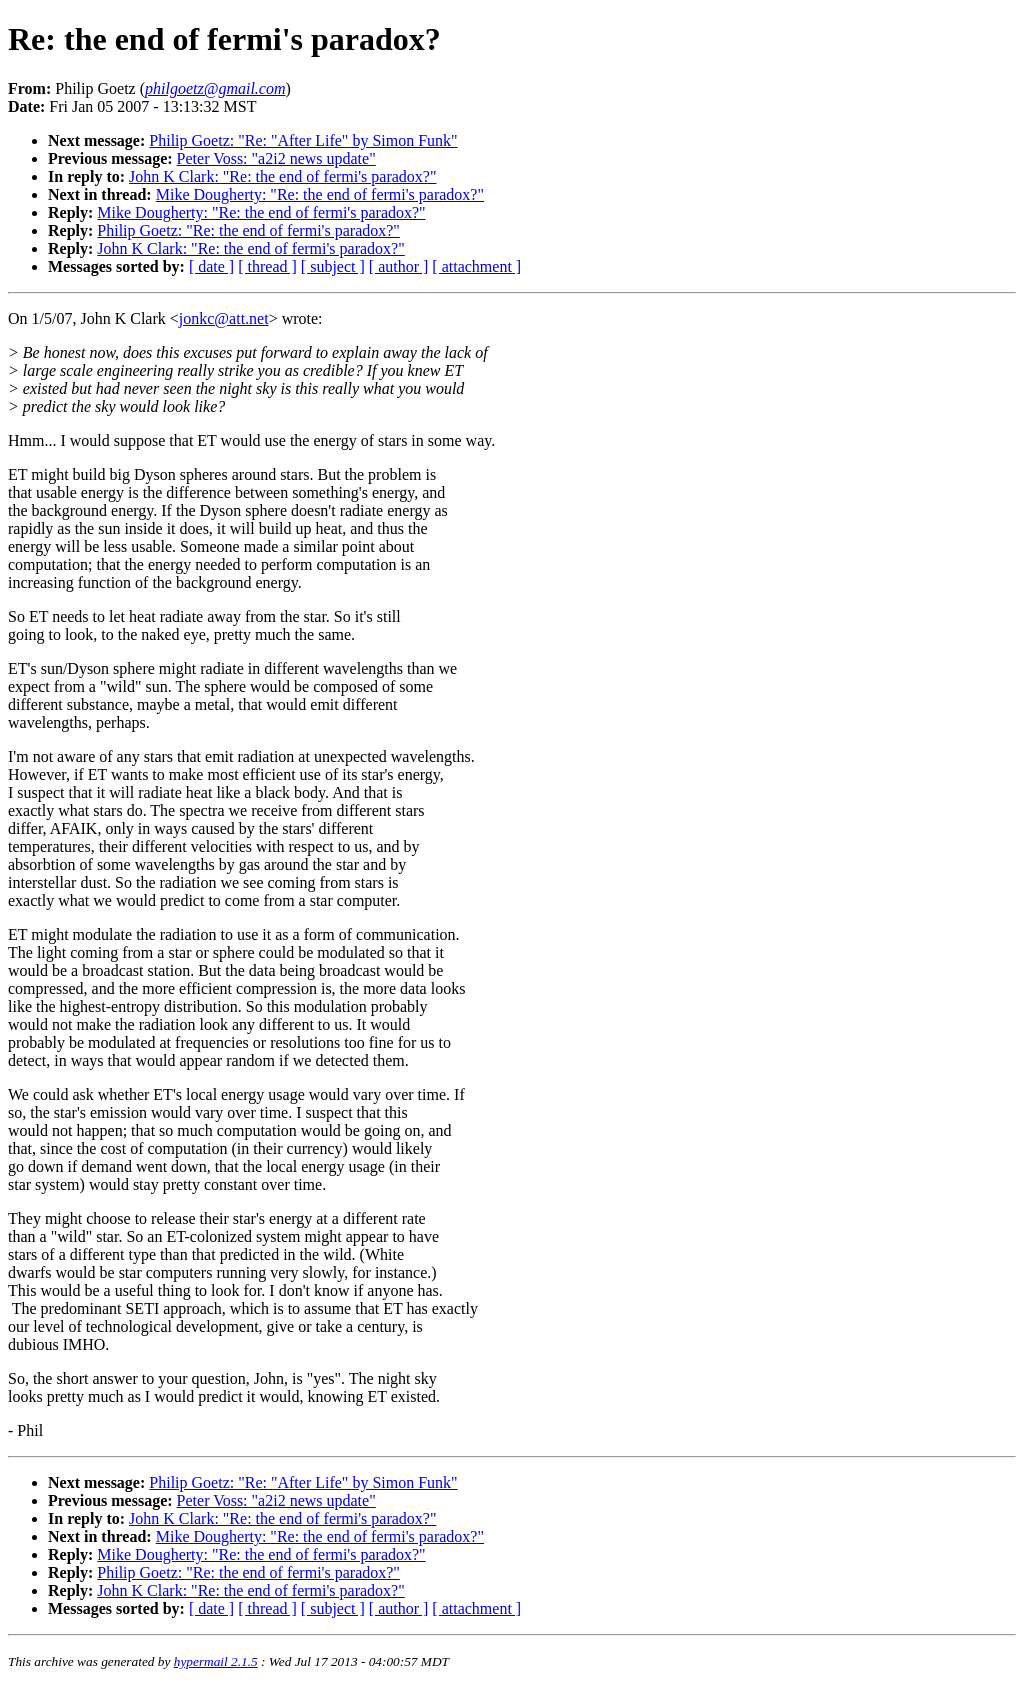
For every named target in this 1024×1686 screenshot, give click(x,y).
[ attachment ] (476, 266)
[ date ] (211, 266)
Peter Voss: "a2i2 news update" (276, 158)
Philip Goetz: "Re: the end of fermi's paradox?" (248, 230)
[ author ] (399, 266)
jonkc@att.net (224, 318)
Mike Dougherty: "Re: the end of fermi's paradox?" (320, 194)
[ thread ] (267, 266)
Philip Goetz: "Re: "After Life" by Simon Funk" (303, 140)
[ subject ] (333, 266)
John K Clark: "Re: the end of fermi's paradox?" (282, 176)
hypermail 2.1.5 (216, 1661)
